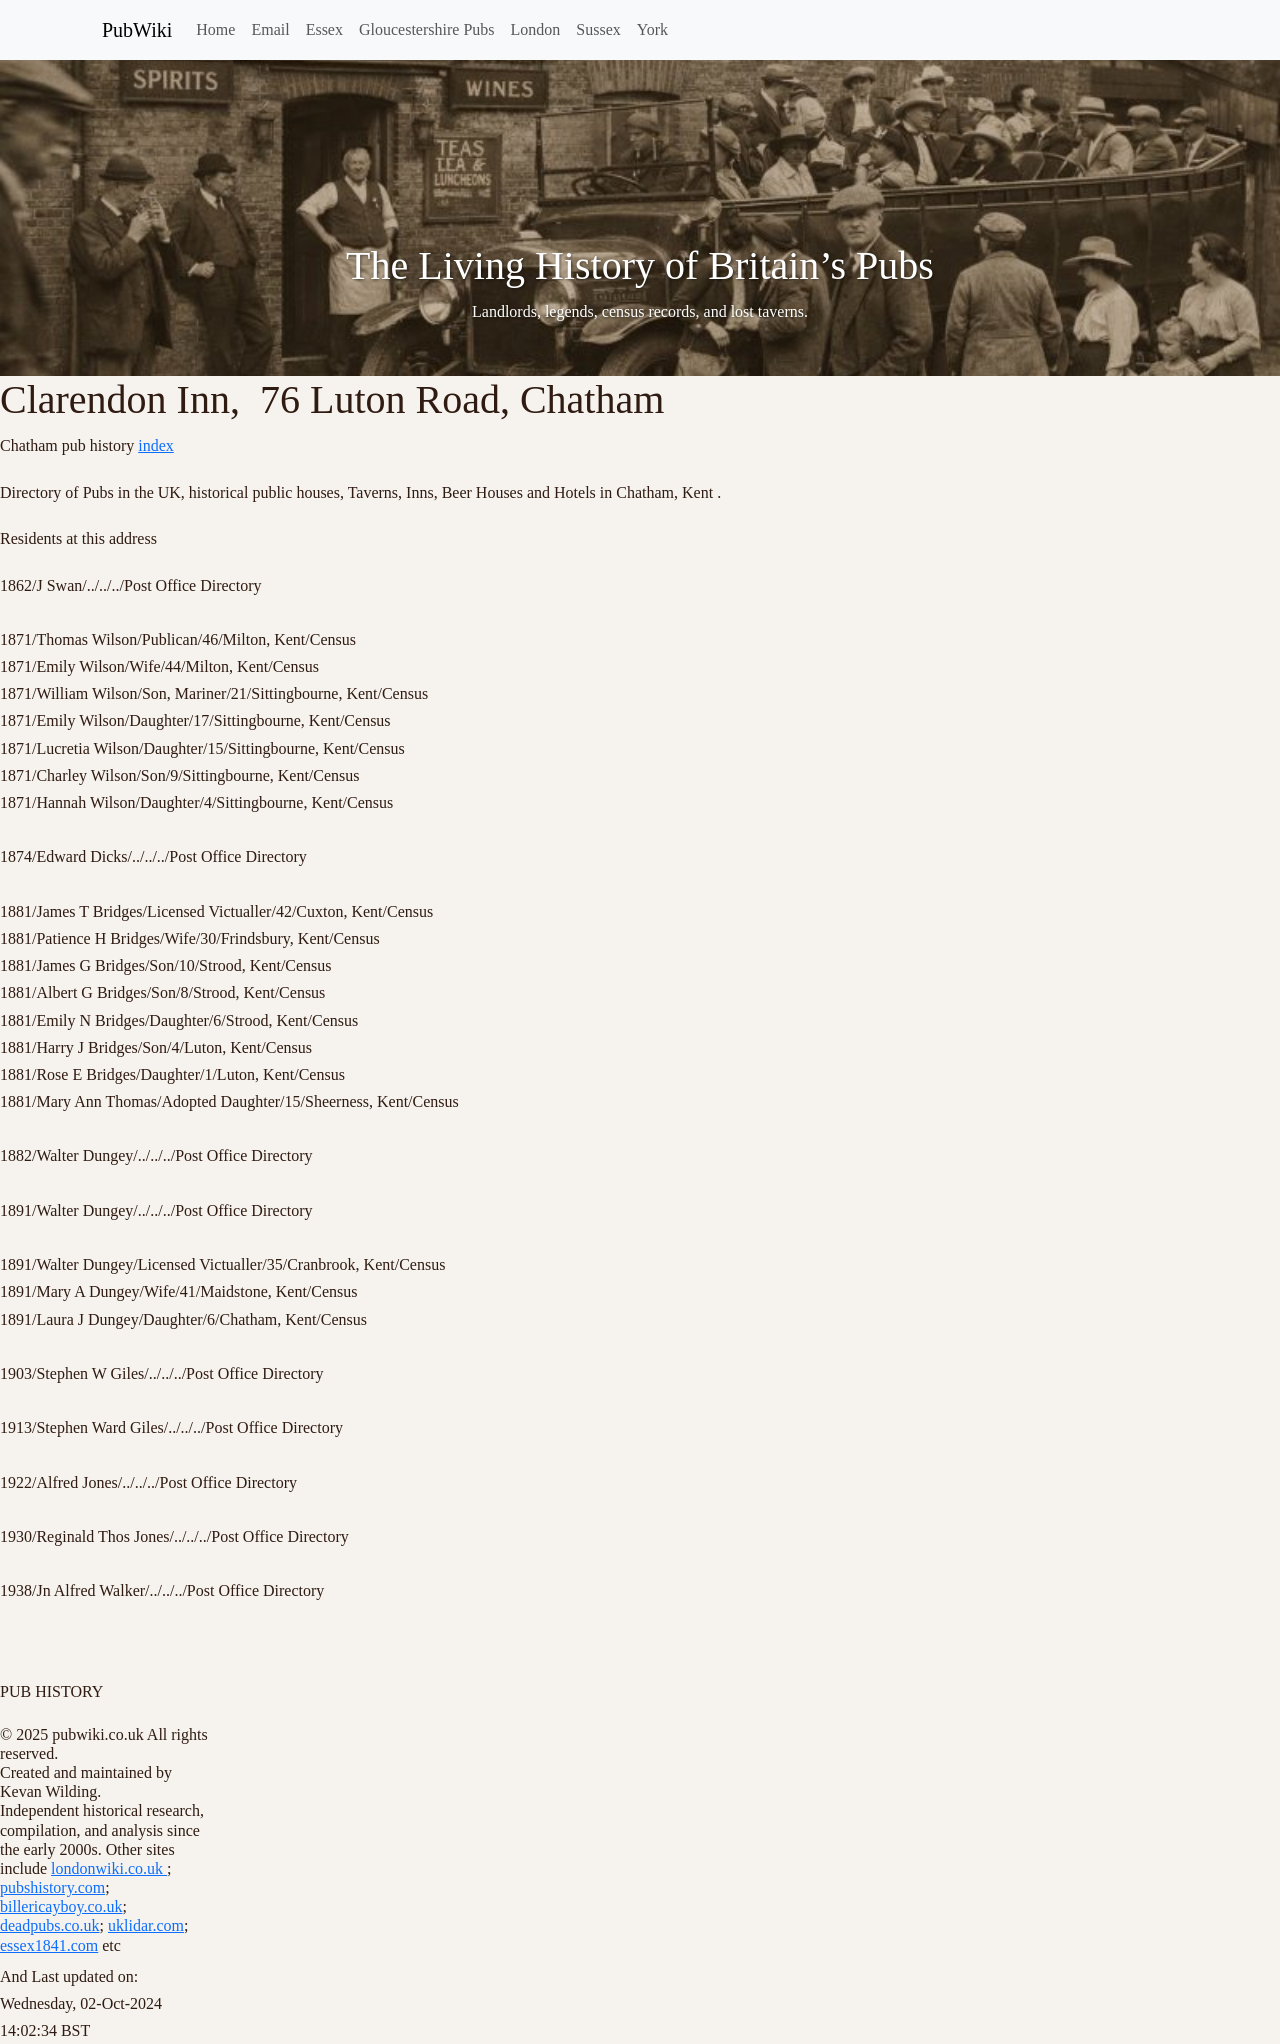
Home (215, 29)
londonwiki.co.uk (109, 1868)
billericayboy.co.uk (61, 1906)
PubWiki (137, 30)
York (652, 29)
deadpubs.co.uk (50, 1925)
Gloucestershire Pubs (427, 29)
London (536, 29)
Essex (324, 29)
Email (270, 29)
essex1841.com (49, 1945)
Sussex (598, 29)
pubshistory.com (52, 1887)
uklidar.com (146, 1925)
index (156, 445)
